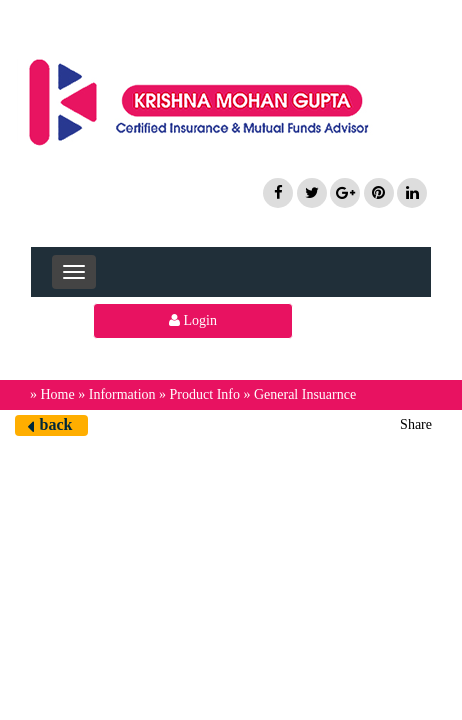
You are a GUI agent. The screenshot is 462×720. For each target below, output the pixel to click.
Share (416, 424)
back (56, 424)
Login (193, 320)
